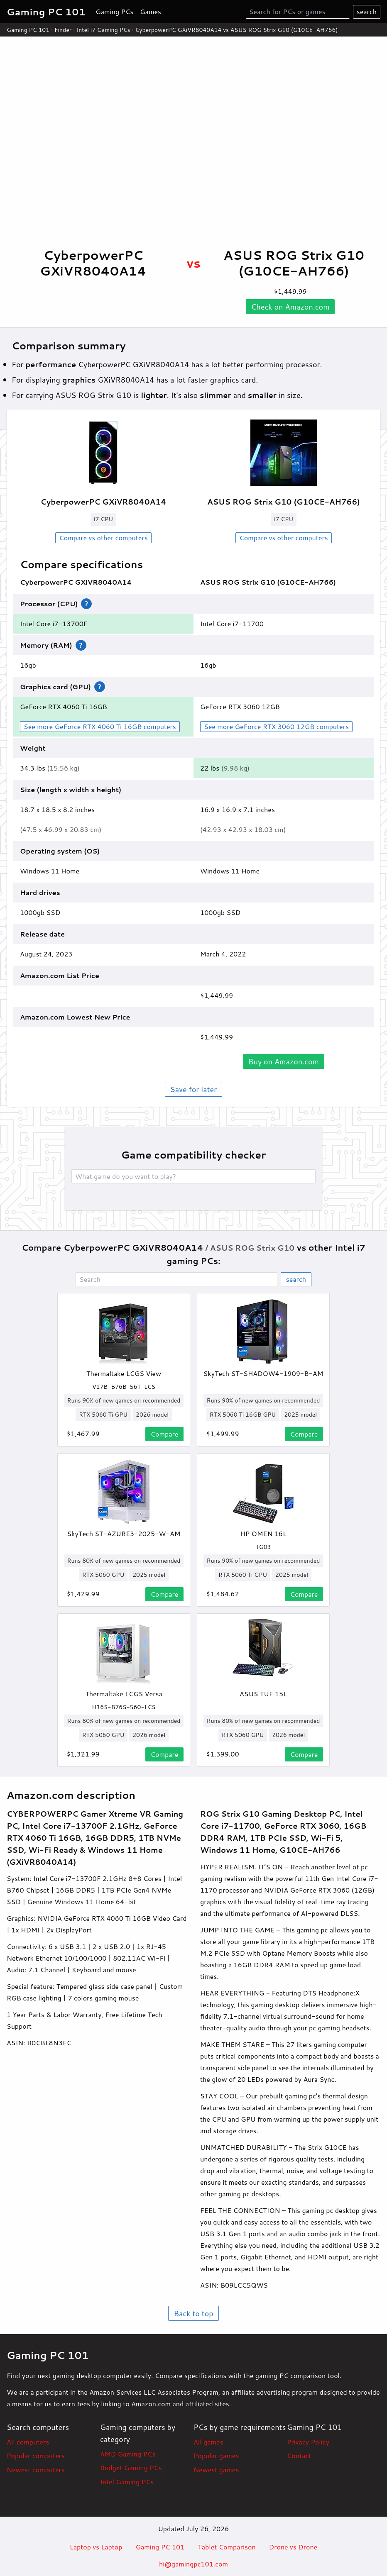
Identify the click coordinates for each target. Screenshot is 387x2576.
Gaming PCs (114, 11)
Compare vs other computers (103, 537)
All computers (28, 2442)
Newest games (216, 2469)
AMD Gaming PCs (127, 2454)
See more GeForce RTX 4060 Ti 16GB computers (100, 726)
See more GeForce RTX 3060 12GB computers (276, 726)
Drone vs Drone (293, 2547)
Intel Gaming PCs (127, 2481)
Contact (299, 2455)
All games (208, 2442)
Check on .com (290, 306)
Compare (165, 1434)
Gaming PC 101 (28, 30)
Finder (62, 30)
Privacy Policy (308, 2442)
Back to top (193, 2313)
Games (150, 11)
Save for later (193, 1089)
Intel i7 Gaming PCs (103, 30)
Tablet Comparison (226, 2547)
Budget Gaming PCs (131, 2467)
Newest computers (36, 2469)
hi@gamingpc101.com (193, 2564)
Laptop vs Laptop (96, 2547)
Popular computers (36, 2455)
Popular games (216, 2455)
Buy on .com (283, 1061)
